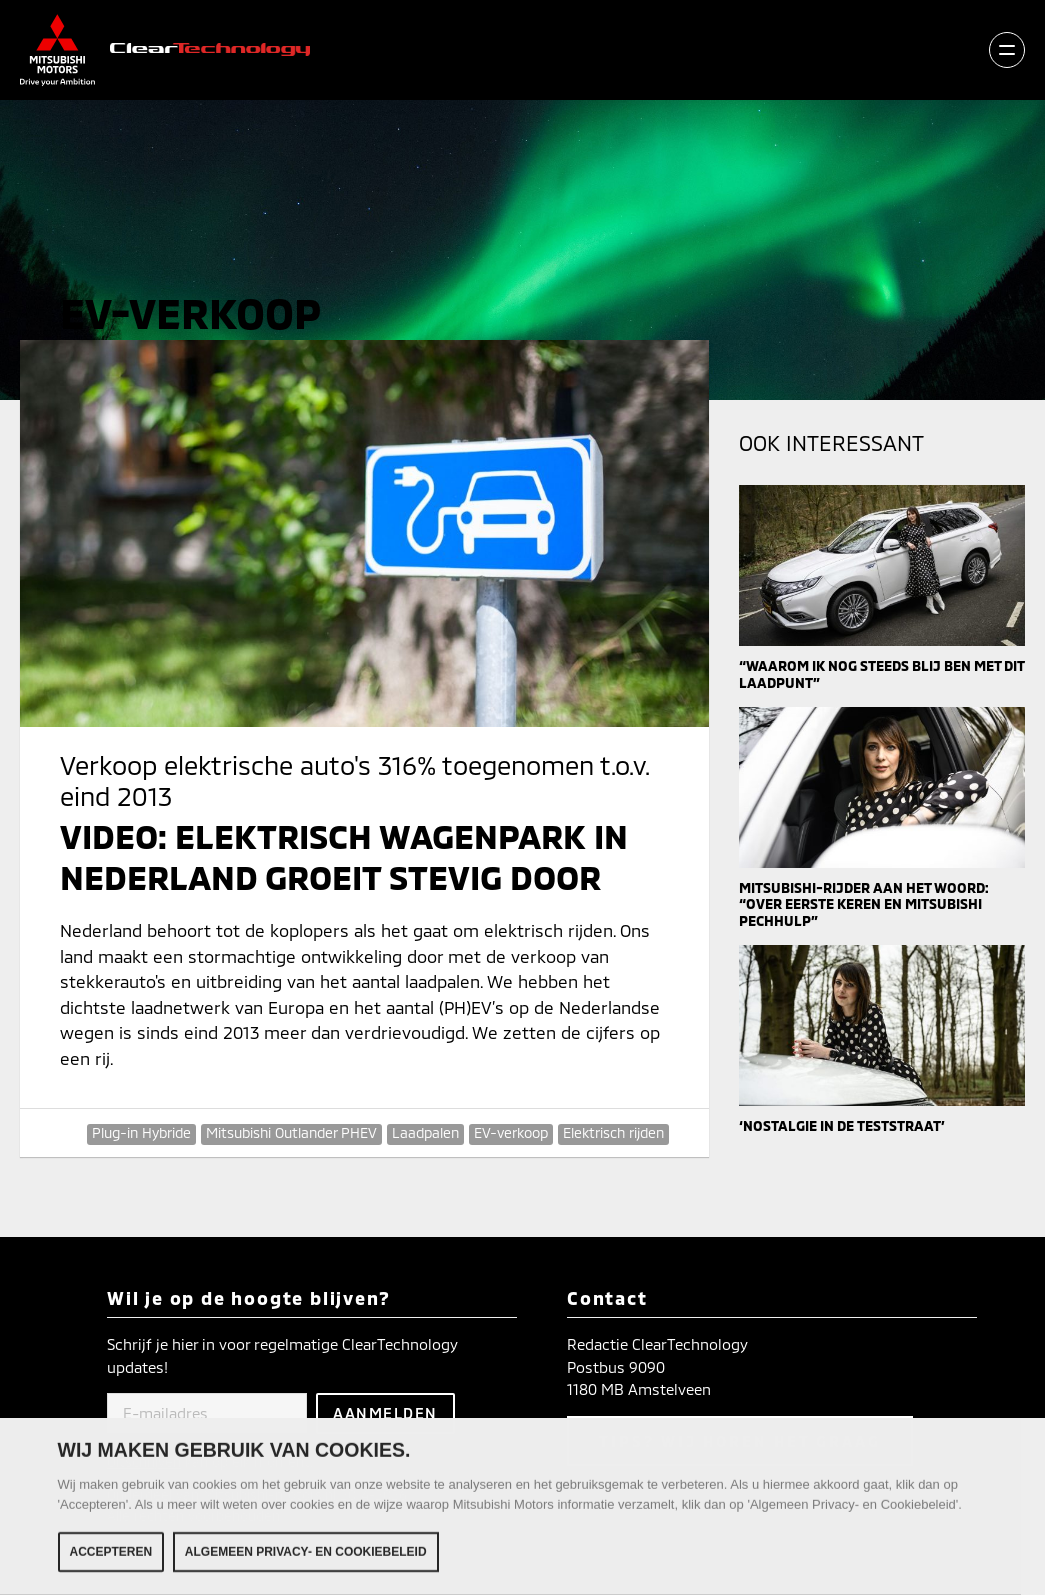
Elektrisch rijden (613, 1132)
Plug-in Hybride (141, 1132)
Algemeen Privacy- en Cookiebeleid (306, 1554)
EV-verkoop (511, 1132)
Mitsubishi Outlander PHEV (291, 1132)
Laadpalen (425, 1132)
